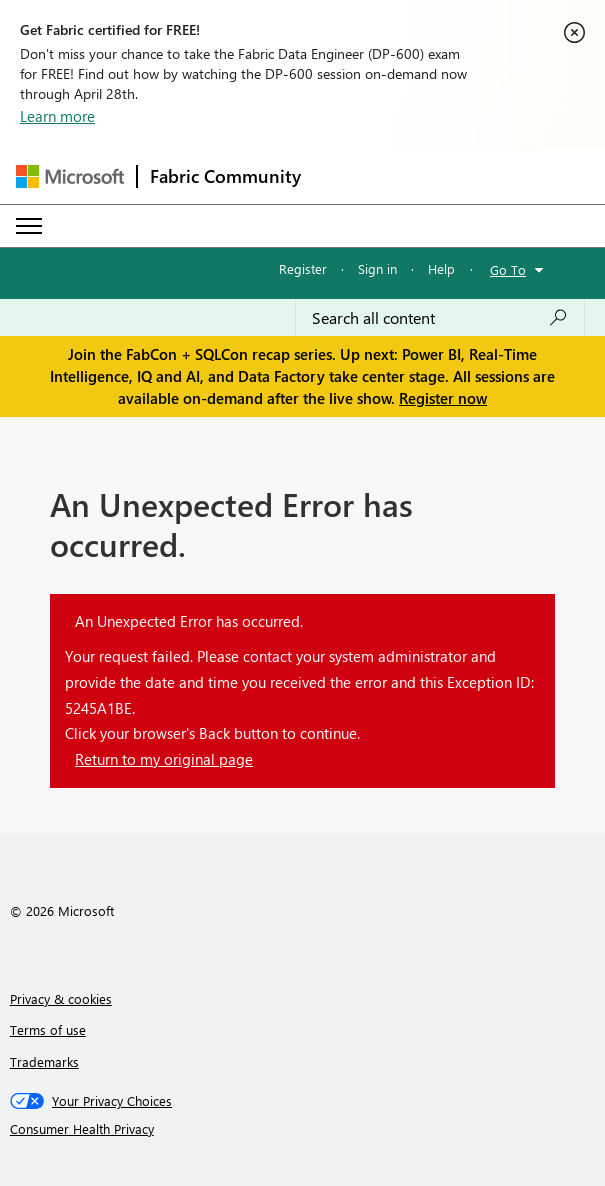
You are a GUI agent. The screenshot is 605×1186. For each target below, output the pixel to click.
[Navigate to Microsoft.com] (70, 176)
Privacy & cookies (61, 998)
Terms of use (48, 1029)
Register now (443, 398)
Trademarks (44, 1061)
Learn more (57, 116)
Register (303, 268)
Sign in (377, 268)
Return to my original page (164, 759)
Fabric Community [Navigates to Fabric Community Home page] (225, 176)
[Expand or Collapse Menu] (29, 226)
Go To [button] (508, 269)
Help (441, 268)
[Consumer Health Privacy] (303, 1129)
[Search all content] (440, 318)
